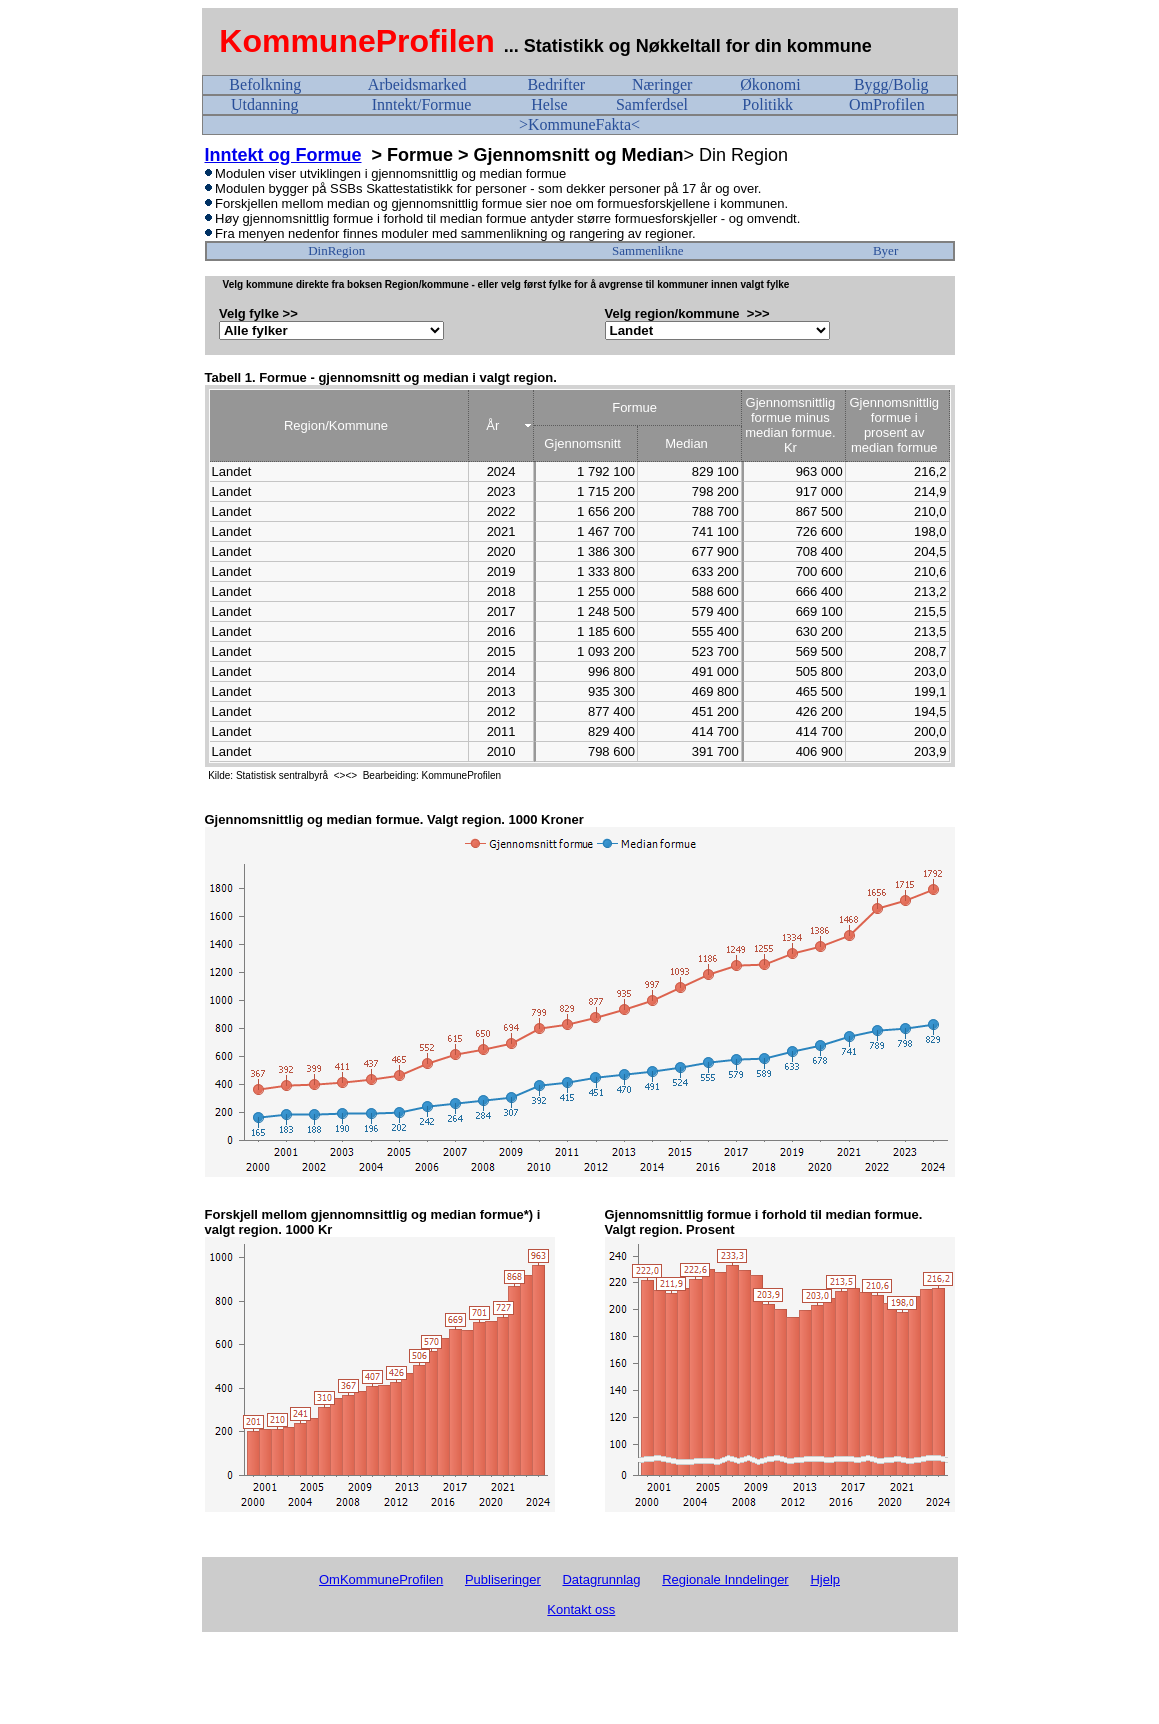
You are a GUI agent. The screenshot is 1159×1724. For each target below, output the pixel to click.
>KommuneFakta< (579, 124)
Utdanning (265, 104)
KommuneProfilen (357, 41)
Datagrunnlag (601, 1579)
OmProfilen (887, 104)
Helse (549, 104)
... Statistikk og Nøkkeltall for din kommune (690, 46)
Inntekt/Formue (422, 104)
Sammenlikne (648, 250)
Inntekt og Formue (283, 155)
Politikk (767, 104)
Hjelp (825, 1579)
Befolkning (265, 84)
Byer (885, 250)
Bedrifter (556, 84)
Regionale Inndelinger (725, 1579)
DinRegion (336, 250)
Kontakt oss (581, 1609)
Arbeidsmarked (417, 84)
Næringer (662, 84)
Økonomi (770, 84)
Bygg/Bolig (891, 84)
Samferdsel (652, 104)
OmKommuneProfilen (381, 1579)
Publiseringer (503, 1579)
